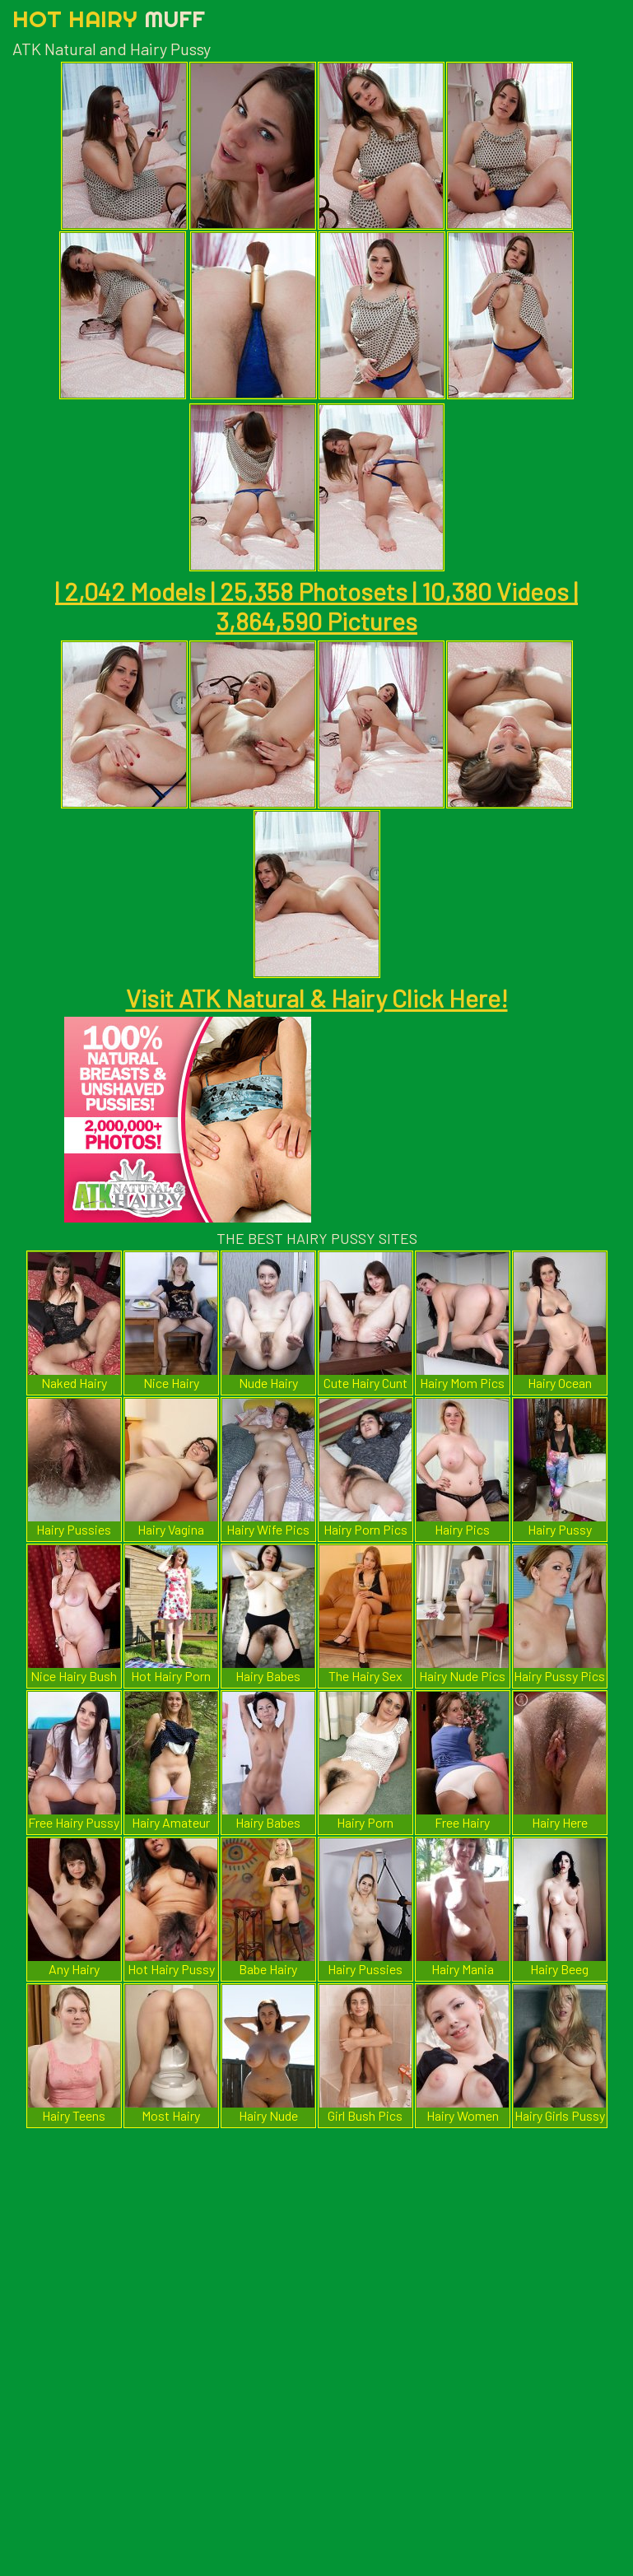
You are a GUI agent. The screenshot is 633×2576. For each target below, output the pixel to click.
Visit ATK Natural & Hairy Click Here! (317, 998)
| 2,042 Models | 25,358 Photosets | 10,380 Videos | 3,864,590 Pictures (316, 606)
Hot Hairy (108, 18)
